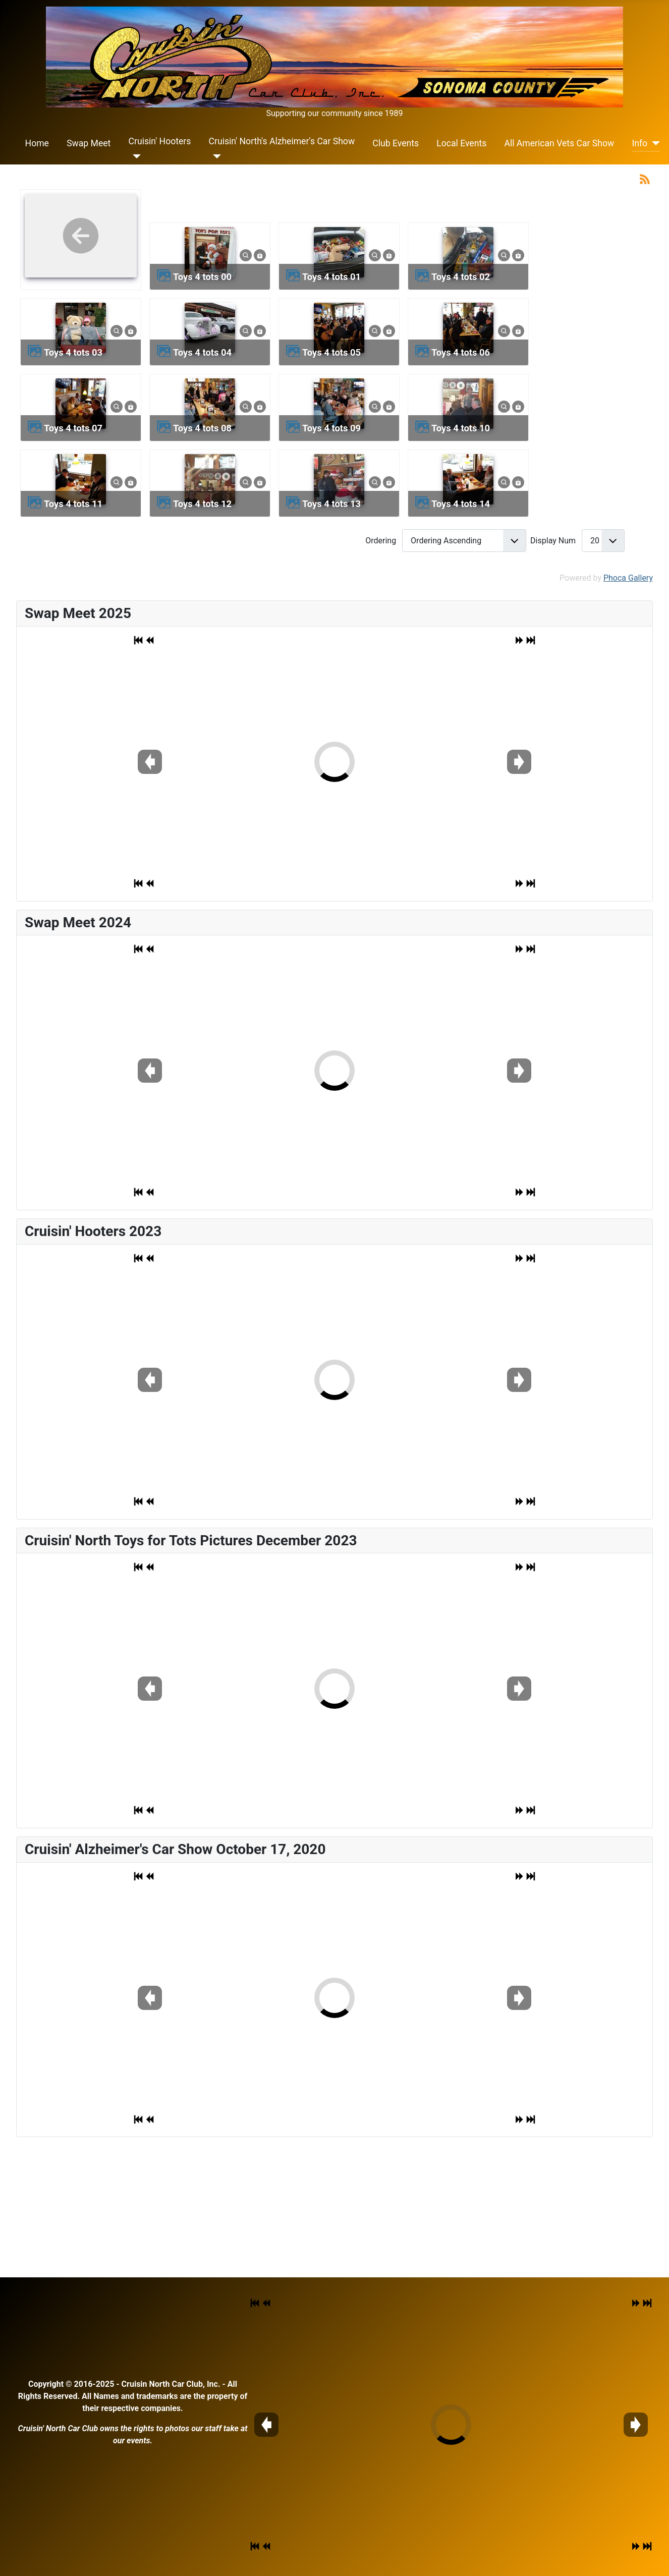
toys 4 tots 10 (460, 428)
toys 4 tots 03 (73, 352)
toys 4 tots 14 (460, 503)
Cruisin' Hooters (160, 141)
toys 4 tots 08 (202, 428)
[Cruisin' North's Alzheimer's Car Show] (215, 156)
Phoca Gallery (628, 578)
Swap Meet (88, 143)
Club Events (395, 143)
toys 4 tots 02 (460, 276)
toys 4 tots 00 (202, 276)
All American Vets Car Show (559, 143)
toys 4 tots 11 (73, 503)
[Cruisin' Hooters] (135, 156)
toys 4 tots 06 (460, 352)
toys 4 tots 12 (202, 503)
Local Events (461, 143)
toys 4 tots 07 (73, 428)
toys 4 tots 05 (331, 352)
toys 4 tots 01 (331, 276)
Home (37, 143)
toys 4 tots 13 (331, 503)
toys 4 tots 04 (202, 352)
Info (639, 143)
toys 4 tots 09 (331, 428)
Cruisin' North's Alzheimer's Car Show (282, 141)
